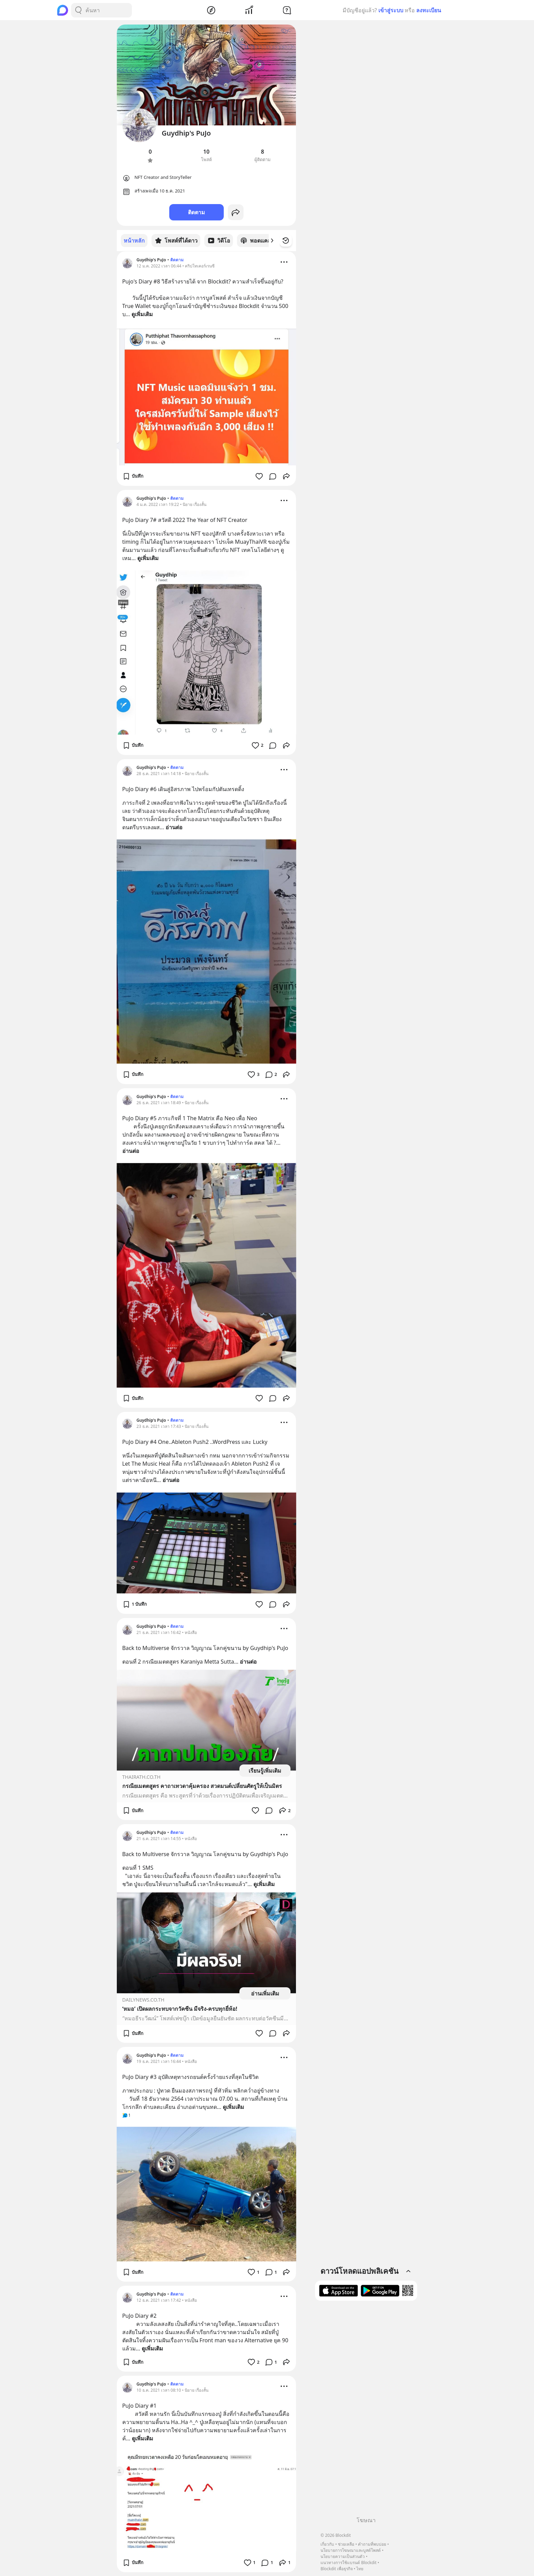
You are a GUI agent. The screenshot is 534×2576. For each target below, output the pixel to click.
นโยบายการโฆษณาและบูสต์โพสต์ (350, 2550)
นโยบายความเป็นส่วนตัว (342, 2556)
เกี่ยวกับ (327, 2544)
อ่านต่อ (174, 827)
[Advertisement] (366, 2411)
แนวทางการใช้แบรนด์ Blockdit (348, 2562)
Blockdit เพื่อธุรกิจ (336, 2569)
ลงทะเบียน (428, 10)
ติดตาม (196, 212)
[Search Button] (78, 10)
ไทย (359, 2569)
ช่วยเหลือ (346, 2544)
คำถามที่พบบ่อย (372, 2544)
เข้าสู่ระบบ (390, 10)
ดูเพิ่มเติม (142, 314)
